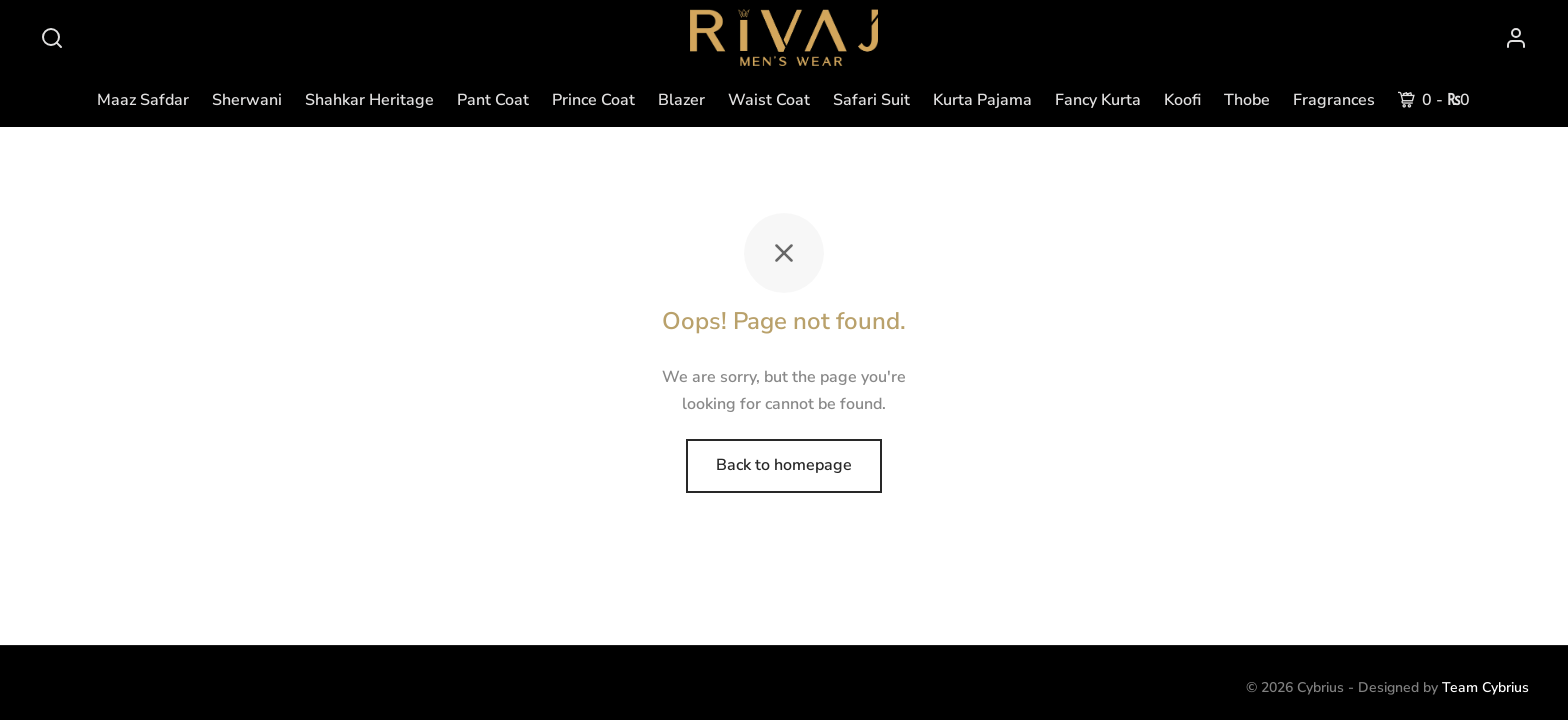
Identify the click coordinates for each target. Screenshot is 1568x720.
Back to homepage (784, 465)
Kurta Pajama (982, 100)
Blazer (681, 100)
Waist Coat (769, 100)
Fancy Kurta (1098, 100)
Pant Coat (493, 100)
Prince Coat (593, 100)
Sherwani (247, 100)
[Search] (52, 38)
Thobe (1247, 100)
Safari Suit (871, 100)
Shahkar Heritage (369, 100)
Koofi (1182, 100)
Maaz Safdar (143, 100)
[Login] (1516, 38)
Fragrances (1334, 100)
